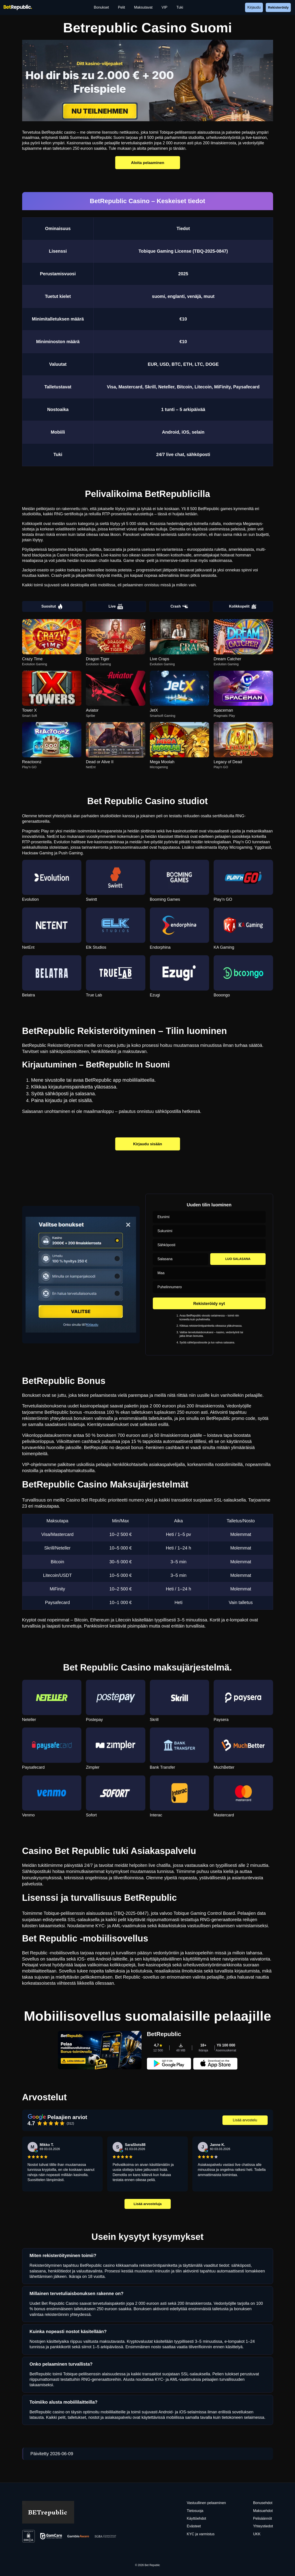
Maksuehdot (263, 2511)
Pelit (121, 7)
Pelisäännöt (262, 2518)
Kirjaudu (254, 7)
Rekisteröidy (278, 7)
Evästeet (194, 2526)
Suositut (52, 606)
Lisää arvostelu (245, 2120)
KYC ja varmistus (201, 2534)
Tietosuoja (195, 2511)
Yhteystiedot (263, 2526)
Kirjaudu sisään (147, 1144)
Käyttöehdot (196, 2518)
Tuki (180, 7)
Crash (179, 606)
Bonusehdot (262, 2503)
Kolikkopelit (243, 606)
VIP (165, 7)
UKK (256, 2534)
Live (116, 606)
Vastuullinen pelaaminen (206, 2503)
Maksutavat (143, 7)
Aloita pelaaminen (147, 162)
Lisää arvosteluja (147, 2204)
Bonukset (101, 7)
